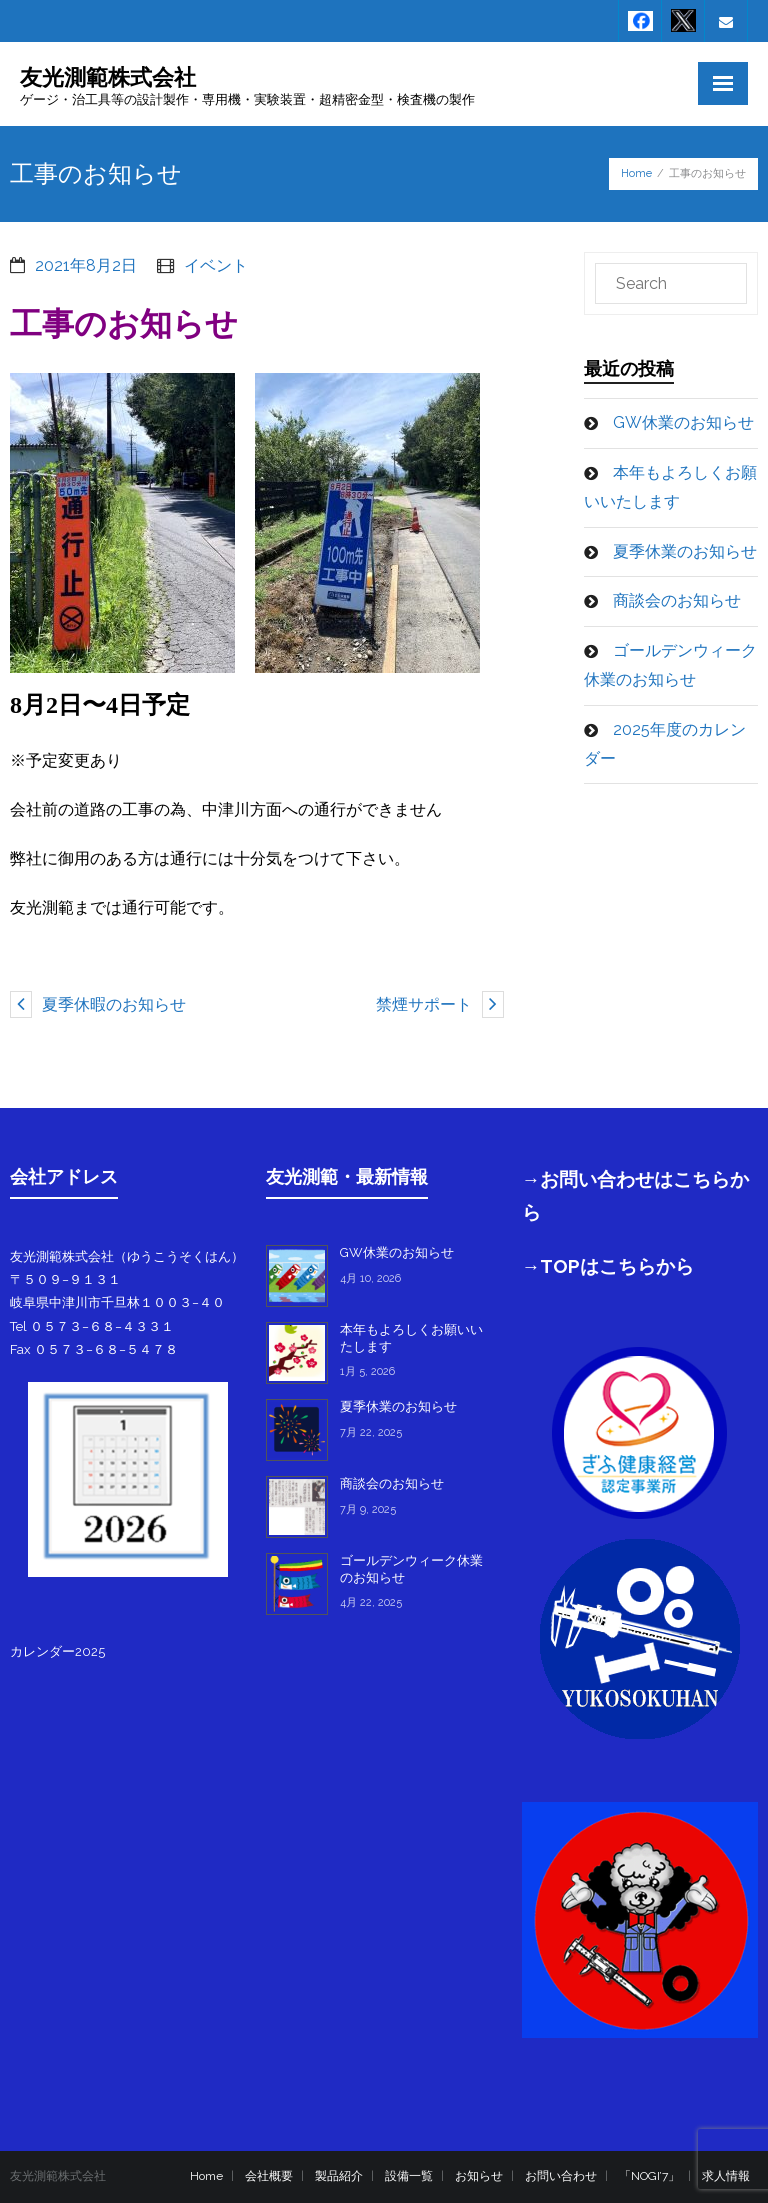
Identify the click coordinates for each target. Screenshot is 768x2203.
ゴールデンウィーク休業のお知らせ (670, 665)
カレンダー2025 (57, 1651)
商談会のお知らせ (677, 600)
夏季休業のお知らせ (685, 551)
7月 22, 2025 (371, 1432)
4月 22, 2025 (371, 1602)
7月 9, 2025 (368, 1509)
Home (636, 173)
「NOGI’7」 (649, 2176)
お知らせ (479, 2176)
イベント (216, 265)
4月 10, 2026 (370, 1278)
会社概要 (269, 2176)
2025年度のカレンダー (665, 744)
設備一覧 (409, 2176)
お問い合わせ (561, 2176)
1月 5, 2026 (367, 1371)
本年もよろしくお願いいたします (670, 487)
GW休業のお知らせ (683, 422)
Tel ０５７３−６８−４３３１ (92, 1326)
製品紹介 (339, 2176)
